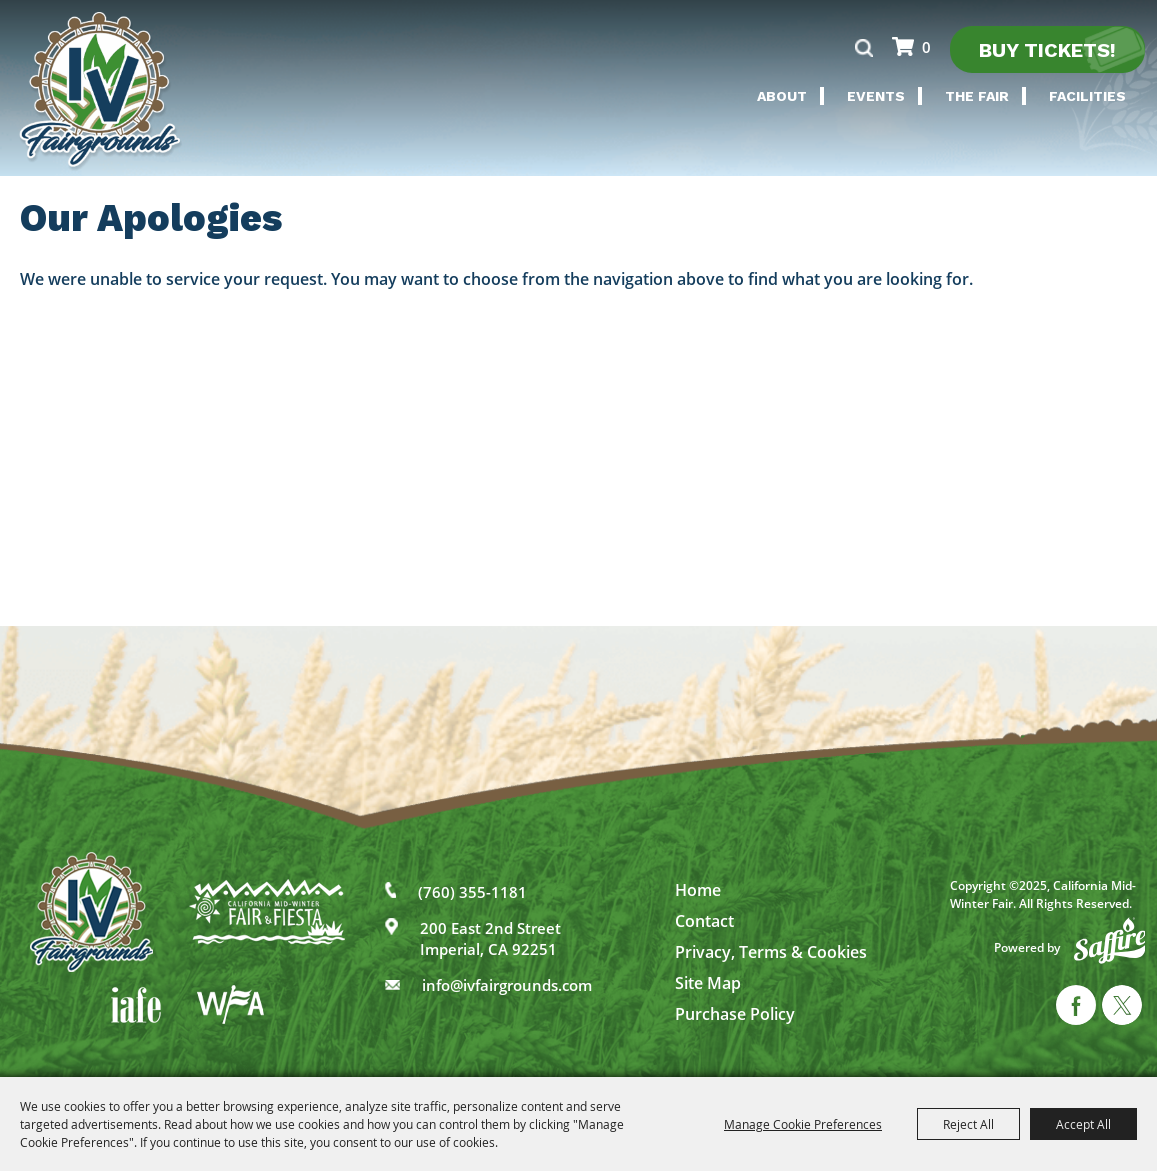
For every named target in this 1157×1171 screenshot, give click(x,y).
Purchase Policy (735, 1014)
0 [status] (926, 47)
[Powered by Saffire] (1110, 940)
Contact (704, 921)
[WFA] (230, 1004)
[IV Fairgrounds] (91, 912)
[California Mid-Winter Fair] (101, 92)
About (782, 96)
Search (863, 47)
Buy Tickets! (1047, 50)
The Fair (977, 96)
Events (876, 96)
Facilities (1087, 96)
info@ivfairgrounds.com (507, 985)
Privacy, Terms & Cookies (771, 952)
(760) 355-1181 (472, 892)
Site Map (708, 983)
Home (698, 890)
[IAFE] (136, 1005)
